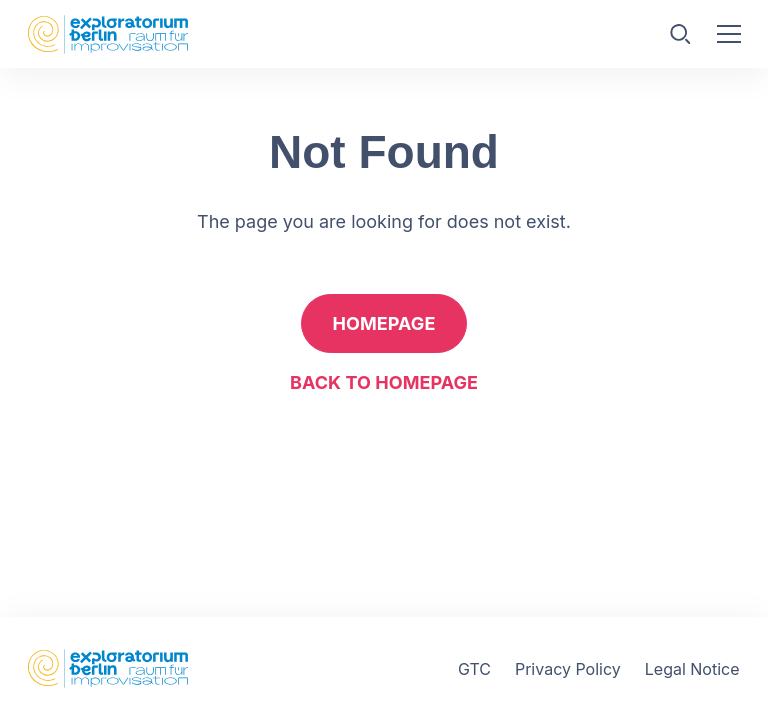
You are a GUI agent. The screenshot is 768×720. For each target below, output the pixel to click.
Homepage (384, 323)
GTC (474, 669)
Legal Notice (692, 669)
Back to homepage (384, 382)
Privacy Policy (568, 669)
